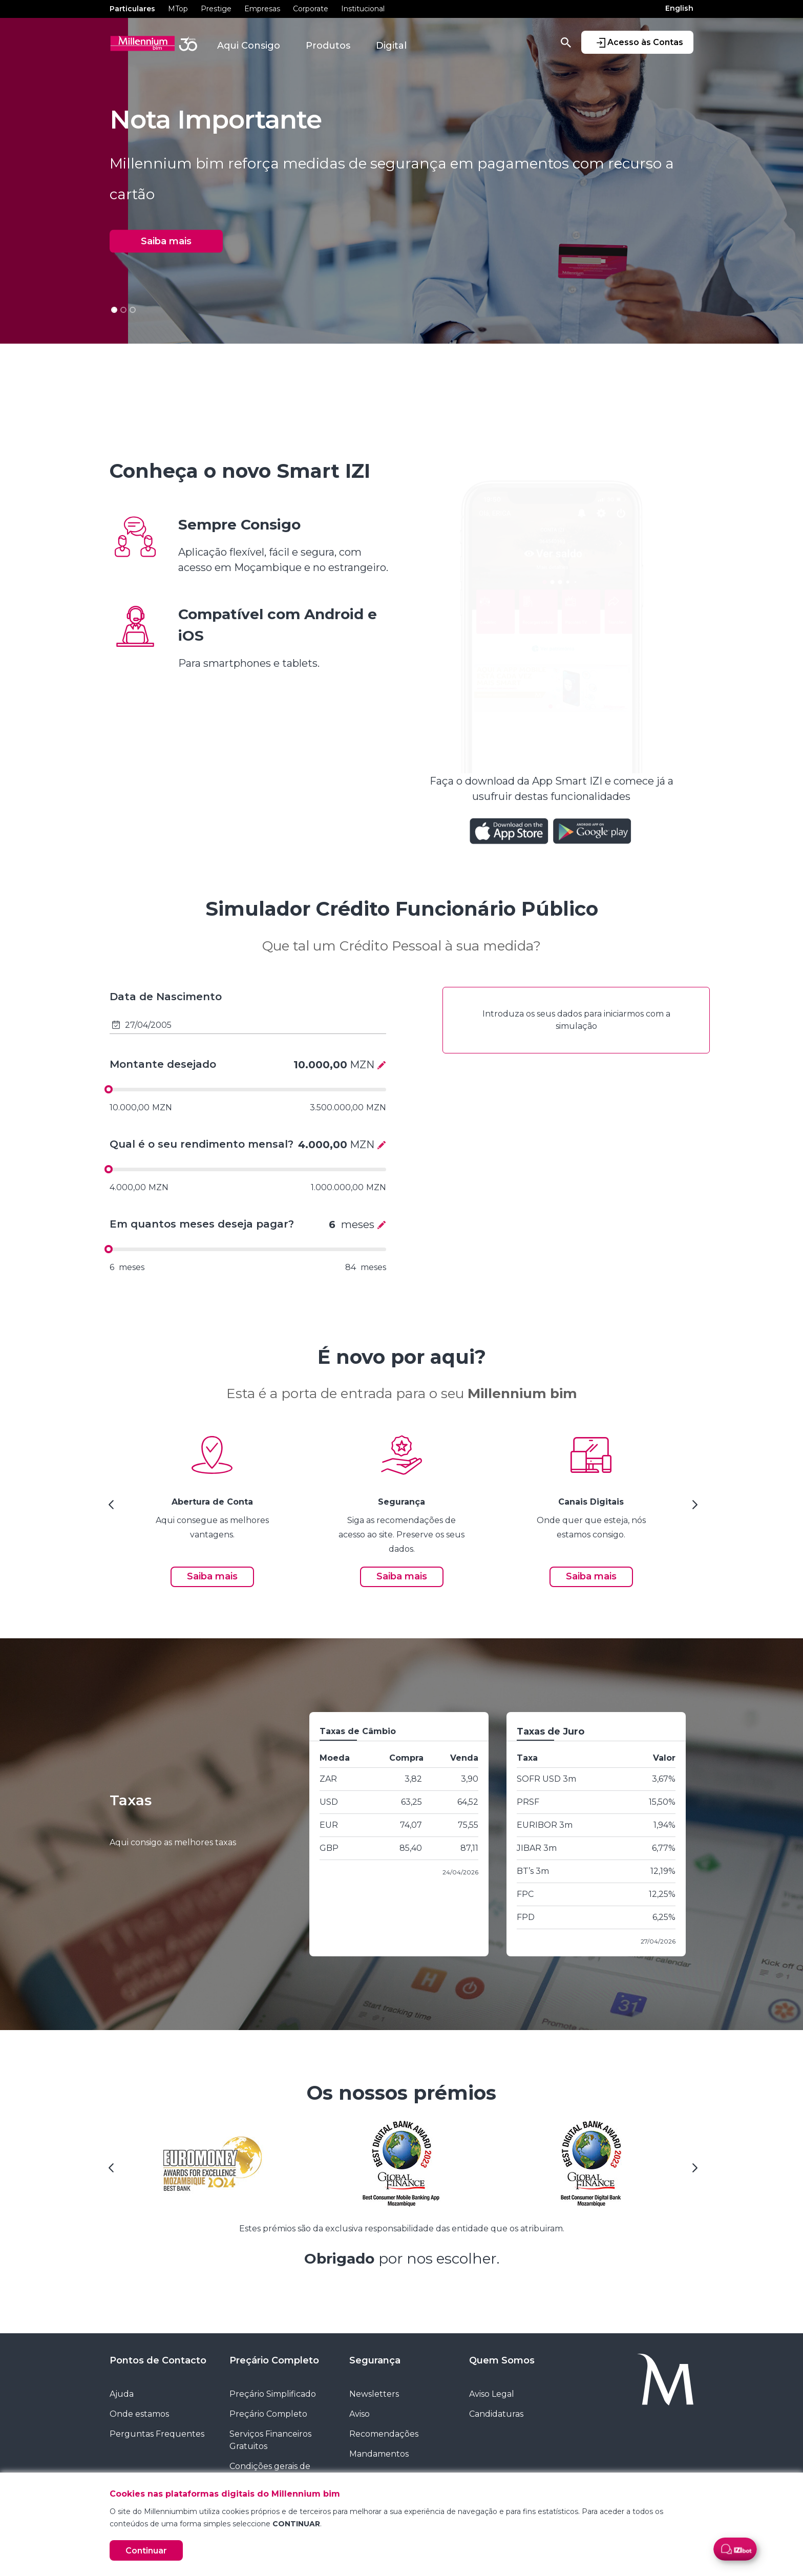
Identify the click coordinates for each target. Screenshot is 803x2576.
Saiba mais (166, 241)
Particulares (132, 8)
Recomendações (383, 2434)
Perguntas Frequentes (157, 2434)
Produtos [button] (328, 45)
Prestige (216, 8)
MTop (178, 8)
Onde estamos (139, 2414)
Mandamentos (379, 2454)
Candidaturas (496, 2414)
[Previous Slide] (109, 1508)
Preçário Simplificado (272, 2394)
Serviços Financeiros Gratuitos (270, 2440)
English (679, 8)
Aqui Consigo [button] (248, 45)
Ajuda (122, 2394)
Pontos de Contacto (158, 2360)
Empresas (262, 8)
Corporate (310, 8)
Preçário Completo (274, 2360)
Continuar (146, 2551)
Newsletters (374, 2394)
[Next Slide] (693, 1508)
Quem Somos (502, 2360)
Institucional (363, 8)
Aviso (359, 2414)
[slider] (108, 1089)
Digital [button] (391, 45)
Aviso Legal (491, 2394)
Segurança (374, 2360)
